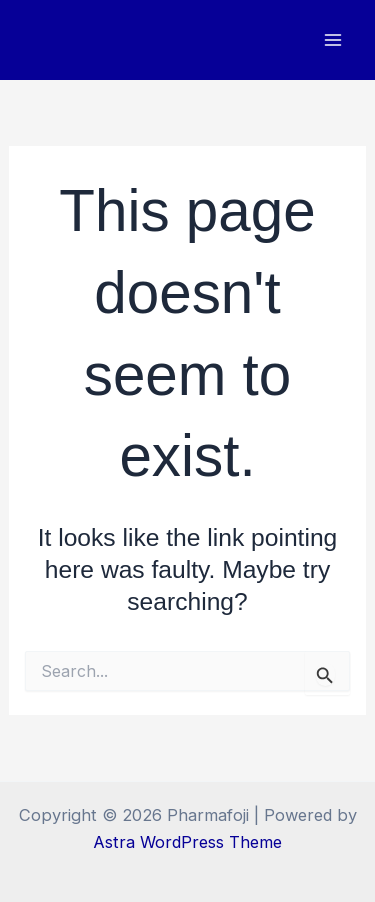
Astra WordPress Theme (187, 842)
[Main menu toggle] (332, 40)
